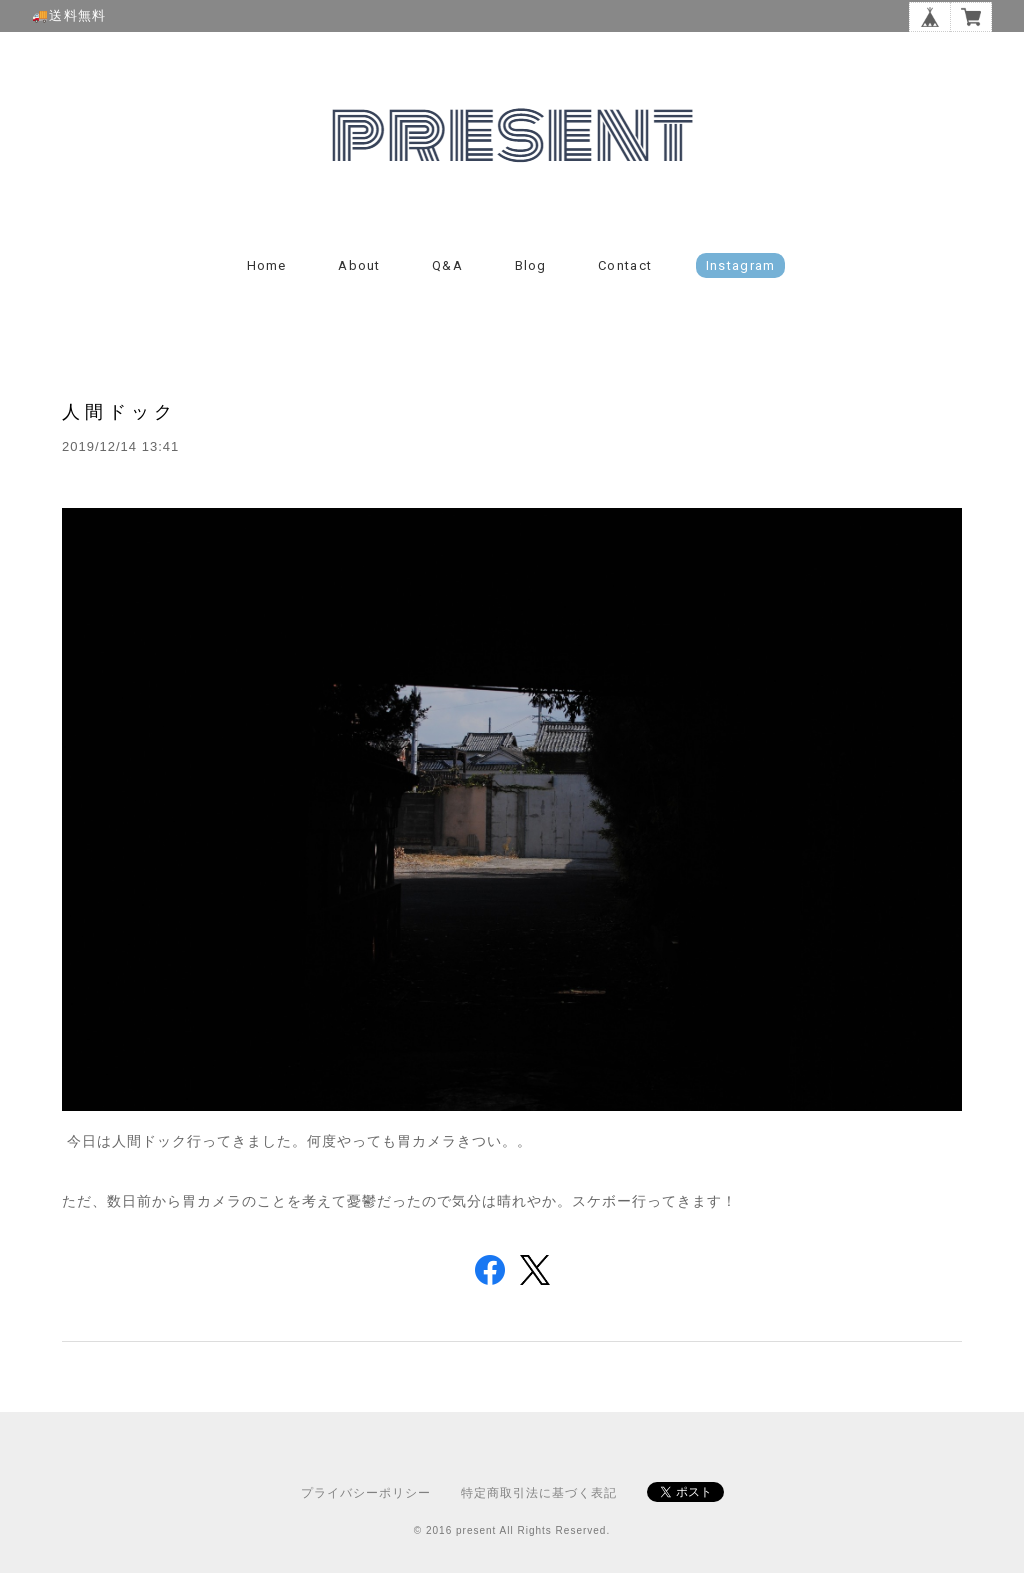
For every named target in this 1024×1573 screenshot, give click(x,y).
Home (267, 265)
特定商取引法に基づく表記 (539, 1493)
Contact (625, 265)
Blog (531, 265)
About (359, 265)
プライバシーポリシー (366, 1493)
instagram (741, 265)
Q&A (447, 265)
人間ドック (119, 411)
